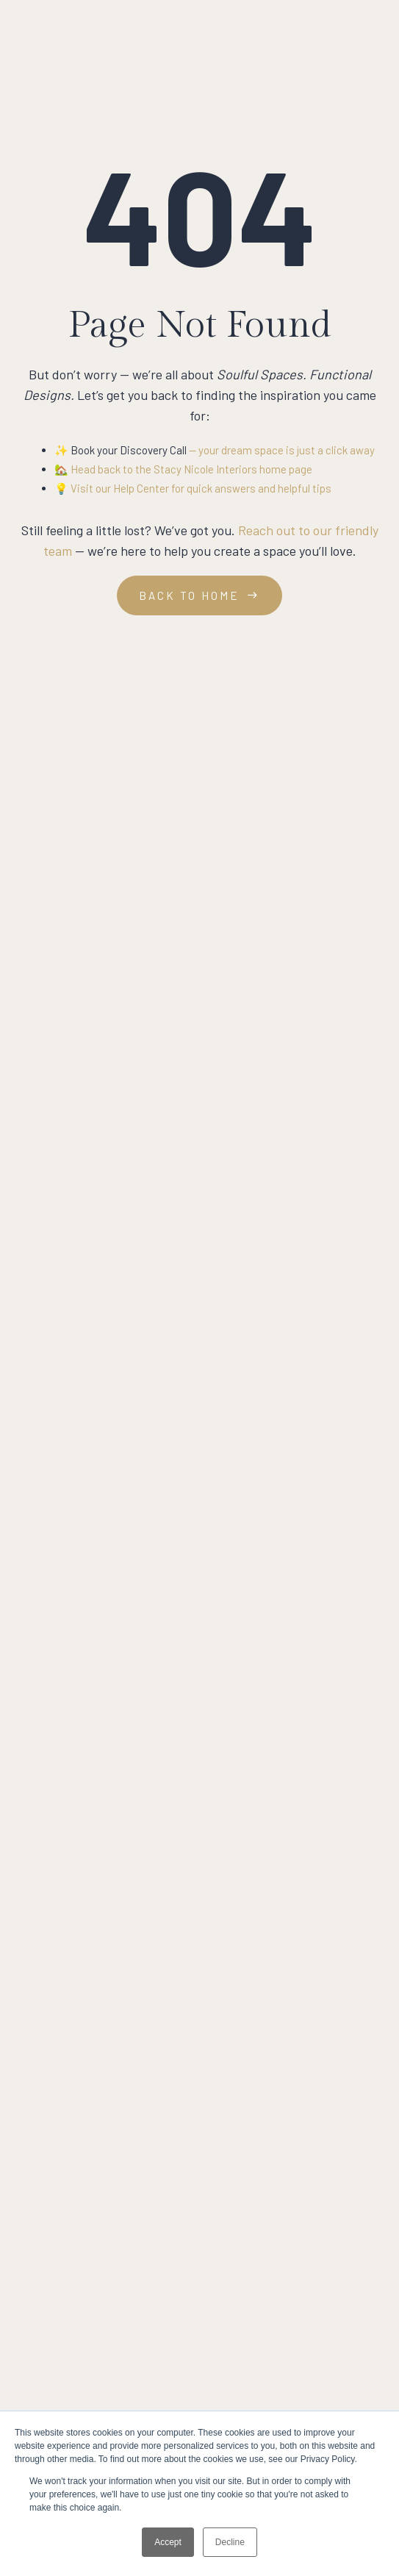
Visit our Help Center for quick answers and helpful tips (201, 488)
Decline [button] (230, 2542)
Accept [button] (167, 2542)
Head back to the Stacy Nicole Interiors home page (191, 469)
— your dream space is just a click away (281, 450)
